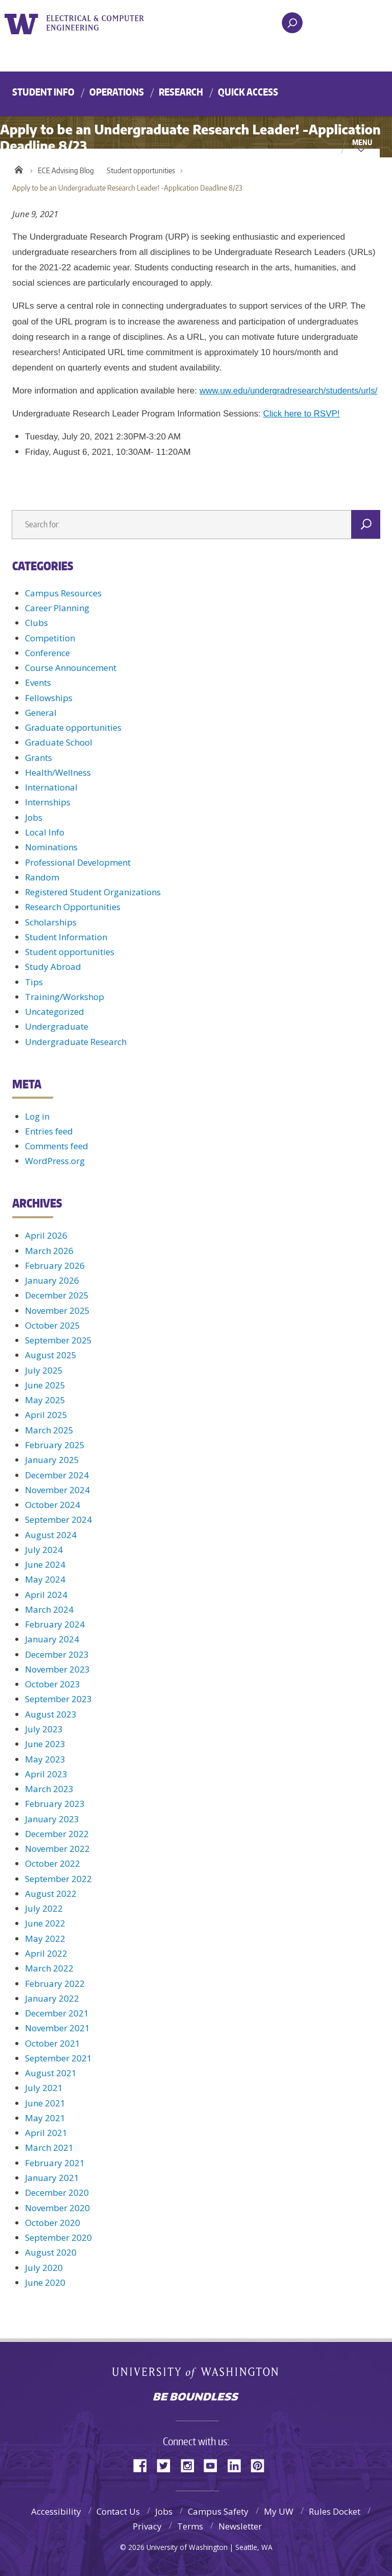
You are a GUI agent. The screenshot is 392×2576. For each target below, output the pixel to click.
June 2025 (45, 1385)
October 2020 (52, 2223)
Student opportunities (141, 170)
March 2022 (49, 1968)
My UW (278, 2511)
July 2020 (44, 2267)
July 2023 (44, 1729)
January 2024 (52, 1639)
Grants (38, 757)
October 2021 (52, 2043)
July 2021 (44, 2088)
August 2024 (51, 1535)
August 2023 (51, 1714)
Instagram (191, 2464)
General (41, 712)
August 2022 (51, 1893)
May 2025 (45, 1400)
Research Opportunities (72, 907)
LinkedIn (238, 2464)
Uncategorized (54, 1011)
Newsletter (240, 2526)
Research (181, 91)
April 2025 (46, 1415)
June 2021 (45, 2103)
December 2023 (57, 1654)
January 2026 (52, 1280)
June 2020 (45, 2282)
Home (18, 168)
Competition (50, 638)
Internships (47, 802)
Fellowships (48, 698)
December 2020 (57, 2192)
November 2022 (57, 1848)
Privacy (147, 2526)
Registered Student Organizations (93, 892)
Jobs (33, 817)
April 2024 (46, 1594)
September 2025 (58, 1340)
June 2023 (45, 1744)
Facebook (144, 2464)
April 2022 (46, 1953)
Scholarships (51, 922)
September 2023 (58, 1699)
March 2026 (49, 1251)
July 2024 (44, 1550)
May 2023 (45, 1759)
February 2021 (55, 2163)
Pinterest (261, 2464)
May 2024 (45, 1579)
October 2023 (52, 1684)
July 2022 (44, 1908)
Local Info (44, 832)
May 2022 (45, 1938)
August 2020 (51, 2252)
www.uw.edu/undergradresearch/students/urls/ (289, 391)
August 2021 (51, 2073)
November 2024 (57, 1490)
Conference (47, 653)
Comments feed (56, 1146)
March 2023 (49, 1789)
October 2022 (52, 1863)
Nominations (51, 847)
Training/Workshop (64, 997)
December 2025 (57, 1295)
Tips (34, 982)
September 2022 (58, 1879)
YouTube (214, 2464)
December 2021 (57, 2013)
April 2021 (46, 2133)
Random (42, 877)
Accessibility (56, 2511)
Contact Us (118, 2511)
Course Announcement (70, 668)
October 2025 (52, 1325)
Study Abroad (53, 966)
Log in (37, 1116)
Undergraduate (56, 1026)
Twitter (167, 2464)
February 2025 (55, 1445)
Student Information (66, 937)
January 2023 (52, 1819)
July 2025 (44, 1370)
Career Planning (57, 608)
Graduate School (58, 742)
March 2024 (49, 1609)
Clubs (36, 623)
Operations (116, 91)
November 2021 (57, 2028)
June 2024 (45, 1564)
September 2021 (58, 2058)
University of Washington (23, 22)
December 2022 (57, 1834)
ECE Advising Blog (66, 170)
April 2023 (46, 1774)
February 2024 (55, 1624)
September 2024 (58, 1519)
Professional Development (78, 862)
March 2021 (49, 2147)
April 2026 (46, 1235)
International (51, 787)
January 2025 (52, 1460)
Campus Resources (63, 593)
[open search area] (292, 22)
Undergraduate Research (76, 1042)
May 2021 (45, 2118)
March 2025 (49, 1430)
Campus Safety (218, 2511)
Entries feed (49, 1131)
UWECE (101, 23)
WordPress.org (55, 1161)
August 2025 (51, 1355)
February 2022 (55, 1983)
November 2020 (57, 2208)
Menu (362, 142)
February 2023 (55, 1803)
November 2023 (57, 1669)
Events (38, 682)
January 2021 (52, 2178)
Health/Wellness (58, 772)
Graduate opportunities (73, 727)
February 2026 (55, 1265)
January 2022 (52, 1998)
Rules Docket (334, 2511)
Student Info (43, 91)
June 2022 (45, 1923)
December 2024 (57, 1475)
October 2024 (52, 1505)
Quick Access (248, 91)
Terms (190, 2526)
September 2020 (58, 2237)
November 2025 (57, 1310)
